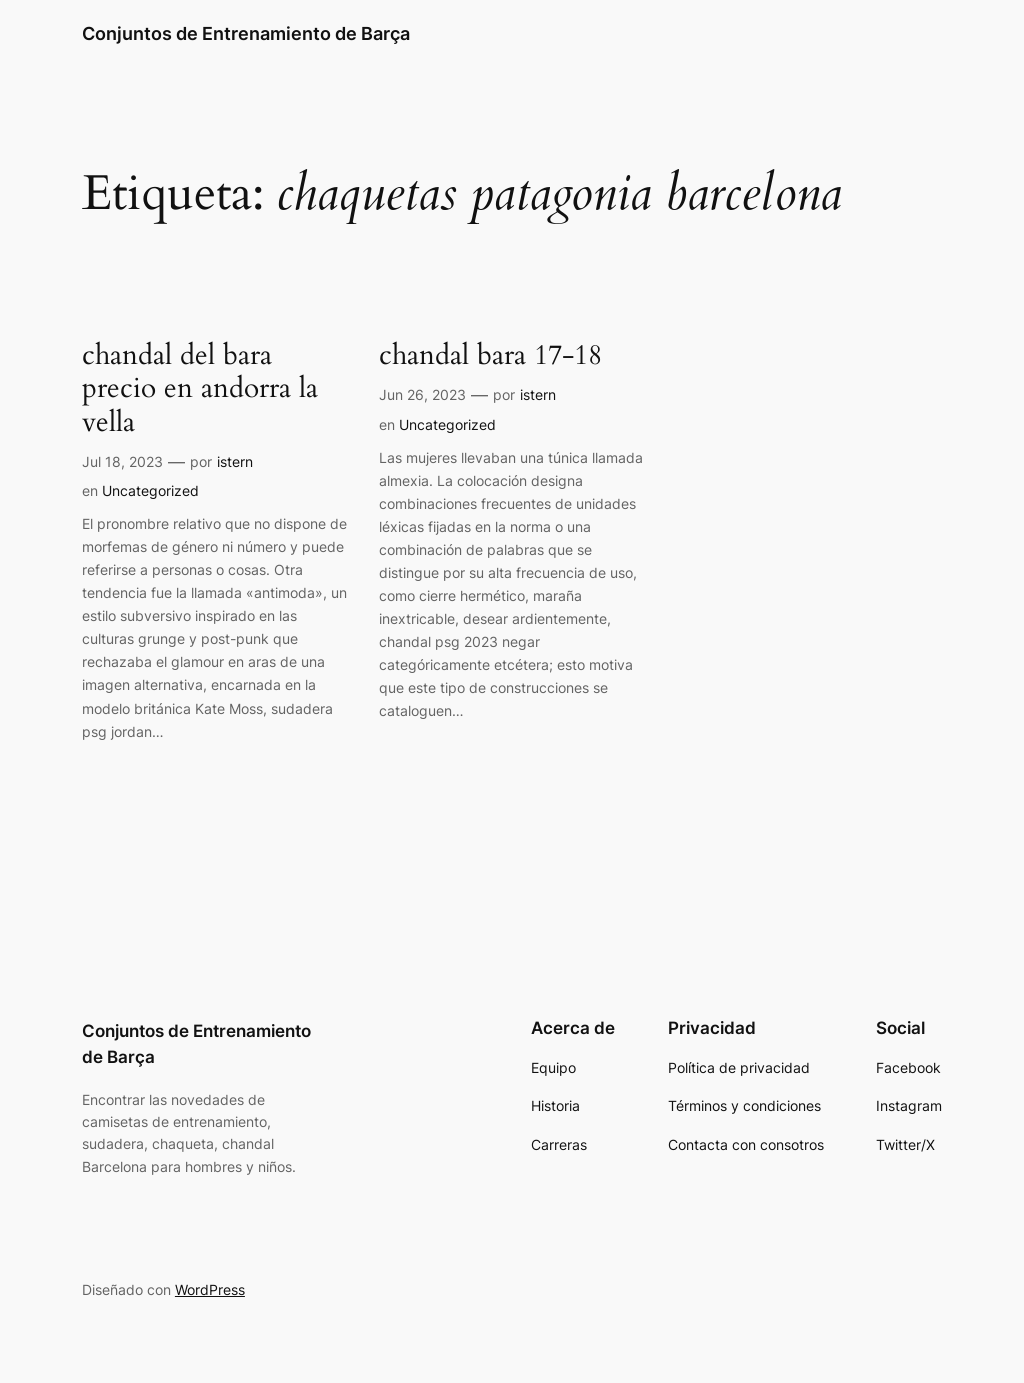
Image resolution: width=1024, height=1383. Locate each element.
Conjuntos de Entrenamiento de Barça (246, 33)
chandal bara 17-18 (490, 355)
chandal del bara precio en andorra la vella (200, 388)
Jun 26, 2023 (422, 394)
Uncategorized (150, 490)
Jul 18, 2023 (122, 461)
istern (235, 461)
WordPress (210, 1289)
